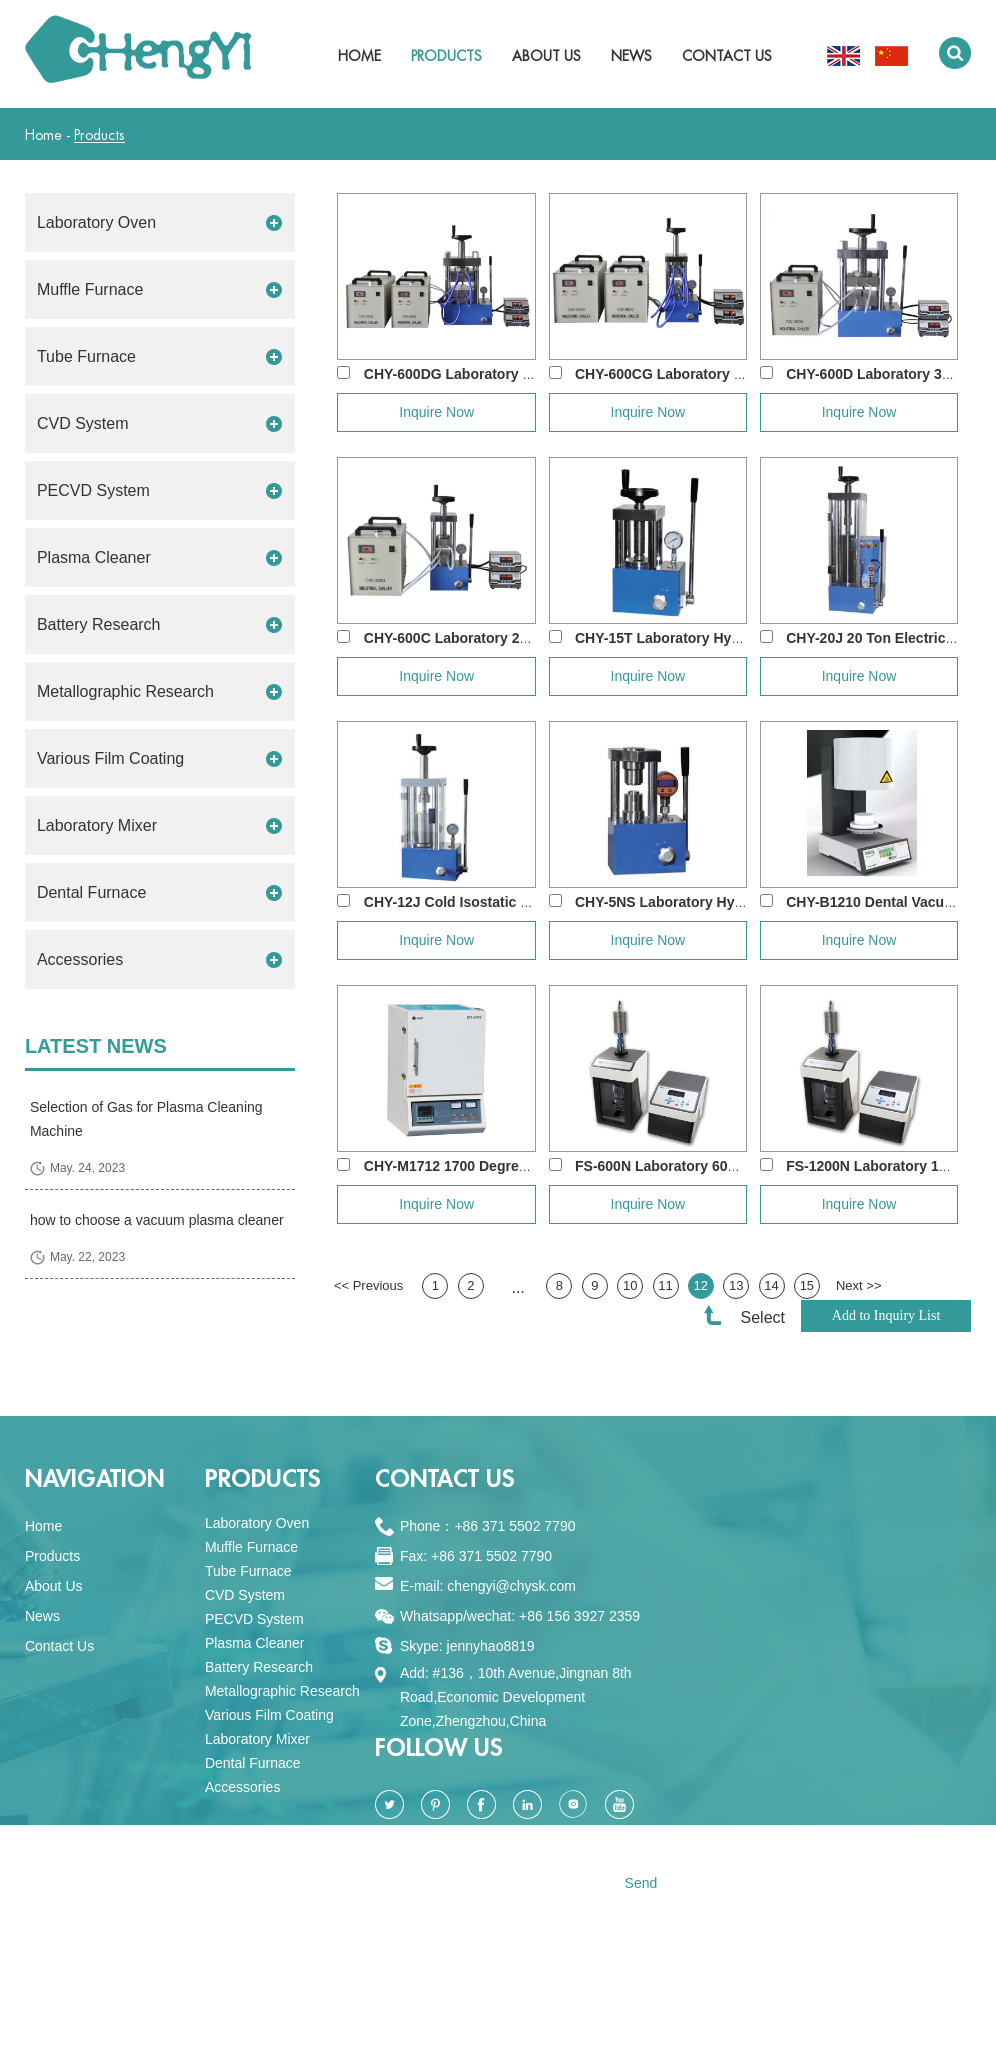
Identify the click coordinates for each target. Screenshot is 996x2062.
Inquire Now (436, 412)
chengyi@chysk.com (511, 1586)
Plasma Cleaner (94, 557)
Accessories (80, 959)
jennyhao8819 (491, 1646)
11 (665, 1285)
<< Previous (368, 1285)
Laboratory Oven (96, 222)
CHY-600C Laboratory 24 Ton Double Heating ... (521, 638)
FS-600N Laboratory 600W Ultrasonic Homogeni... (740, 1166)
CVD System (83, 423)
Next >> (859, 1285)
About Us (546, 56)
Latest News (96, 1046)
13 (736, 1285)
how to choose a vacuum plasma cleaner (157, 1220)
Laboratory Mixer (97, 825)
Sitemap (534, 2020)
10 (630, 1285)
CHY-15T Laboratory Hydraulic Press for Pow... (730, 638)
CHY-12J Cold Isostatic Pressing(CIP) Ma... (505, 902)
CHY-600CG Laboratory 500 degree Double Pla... (735, 374)
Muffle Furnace (90, 289)
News (631, 56)
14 (771, 1285)
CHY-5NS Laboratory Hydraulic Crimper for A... (730, 902)
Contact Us (727, 56)
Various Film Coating (110, 758)
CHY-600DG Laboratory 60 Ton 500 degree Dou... (525, 374)
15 (807, 1285)
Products (446, 56)
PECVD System (93, 490)
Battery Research (99, 624)
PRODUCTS (263, 1479)
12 (701, 1285)
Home (359, 56)
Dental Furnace (91, 892)
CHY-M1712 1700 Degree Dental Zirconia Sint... (519, 1166)
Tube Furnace (86, 356)
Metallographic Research (125, 691)
